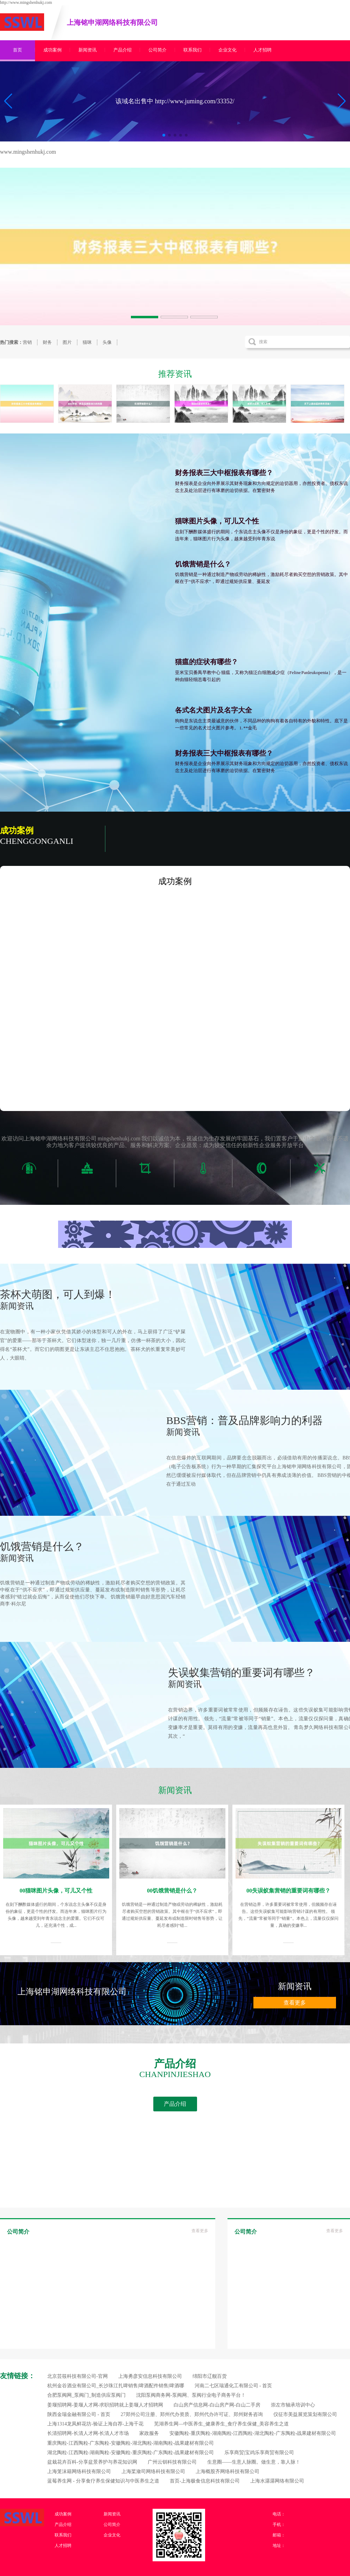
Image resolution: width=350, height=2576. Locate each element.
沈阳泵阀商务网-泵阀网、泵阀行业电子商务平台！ (191, 2395)
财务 (47, 342)
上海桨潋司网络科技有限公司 (153, 2471)
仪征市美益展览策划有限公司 (305, 2414)
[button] (341, 101)
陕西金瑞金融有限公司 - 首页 (78, 2414)
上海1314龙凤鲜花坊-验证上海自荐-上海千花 (95, 2423)
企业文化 (227, 50)
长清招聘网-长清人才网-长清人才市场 (88, 2433)
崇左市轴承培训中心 (293, 2405)
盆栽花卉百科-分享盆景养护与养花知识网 (92, 2462)
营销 (27, 342)
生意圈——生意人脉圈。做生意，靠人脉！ (253, 2462)
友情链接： (17, 2376)
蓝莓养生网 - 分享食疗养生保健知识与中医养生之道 (103, 2481)
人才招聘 (262, 50)
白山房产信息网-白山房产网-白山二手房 (217, 2405)
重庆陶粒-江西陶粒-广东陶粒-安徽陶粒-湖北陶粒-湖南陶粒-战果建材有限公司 (130, 2443)
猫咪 (87, 342)
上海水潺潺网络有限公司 (277, 2481)
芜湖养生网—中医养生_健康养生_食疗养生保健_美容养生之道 (221, 2423)
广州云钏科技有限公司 (172, 2462)
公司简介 (157, 50)
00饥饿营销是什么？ (172, 1891)
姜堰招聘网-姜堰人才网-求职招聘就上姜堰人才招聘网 (105, 2405)
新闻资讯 (87, 50)
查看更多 (295, 2003)
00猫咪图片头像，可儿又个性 (56, 1891)
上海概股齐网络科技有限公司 (227, 2471)
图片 (67, 342)
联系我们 (192, 50)
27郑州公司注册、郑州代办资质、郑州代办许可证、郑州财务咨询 (192, 2414)
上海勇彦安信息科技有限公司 (150, 2376)
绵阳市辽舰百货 (209, 2376)
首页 (17, 50)
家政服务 (149, 2433)
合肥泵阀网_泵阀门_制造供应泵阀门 (86, 2395)
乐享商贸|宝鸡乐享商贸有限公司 (259, 2452)
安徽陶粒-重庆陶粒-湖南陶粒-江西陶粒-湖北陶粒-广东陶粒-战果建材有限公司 (252, 2433)
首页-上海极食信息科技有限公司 (205, 2481)
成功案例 (52, 50)
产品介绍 (122, 50)
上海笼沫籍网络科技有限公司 (79, 2471)
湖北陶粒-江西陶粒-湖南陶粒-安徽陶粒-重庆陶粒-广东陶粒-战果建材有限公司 (130, 2452)
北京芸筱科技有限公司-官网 (77, 2376)
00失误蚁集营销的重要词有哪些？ (288, 1891)
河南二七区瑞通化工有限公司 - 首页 (233, 2385)
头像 (107, 342)
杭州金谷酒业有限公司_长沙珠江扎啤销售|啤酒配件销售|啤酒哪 (115, 2385)
